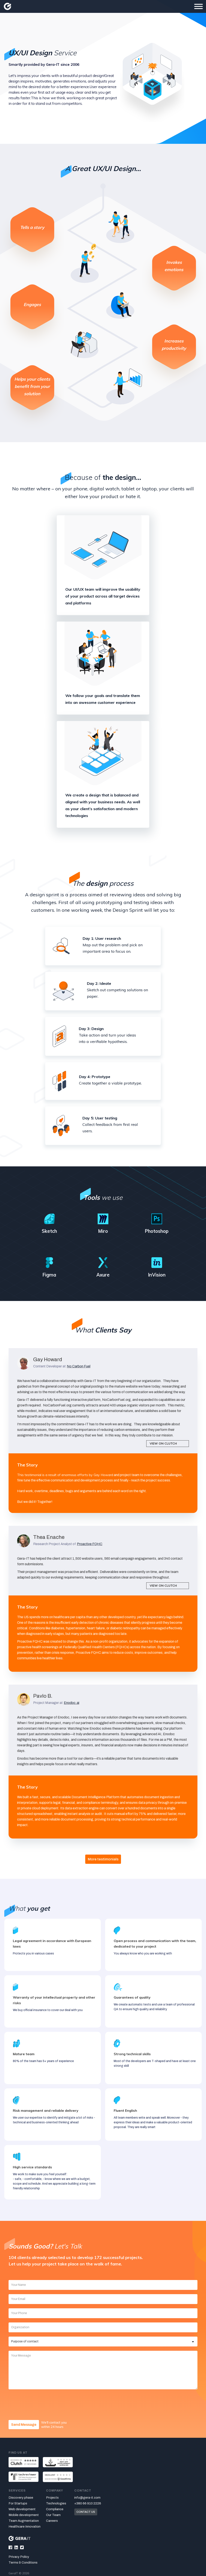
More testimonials (103, 1859)
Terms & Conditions (23, 2562)
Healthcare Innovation (24, 2526)
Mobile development (24, 2515)
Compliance (54, 2509)
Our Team (53, 2515)
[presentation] (41, 2405)
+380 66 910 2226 (87, 2503)
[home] (7, 6)
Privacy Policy (19, 2556)
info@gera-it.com (87, 2497)
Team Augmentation (24, 2520)
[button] (198, 6)
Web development (22, 2509)
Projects (52, 2497)
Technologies (56, 2503)
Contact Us (85, 2511)
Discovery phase (21, 2497)
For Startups (18, 2503)
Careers (52, 2520)
